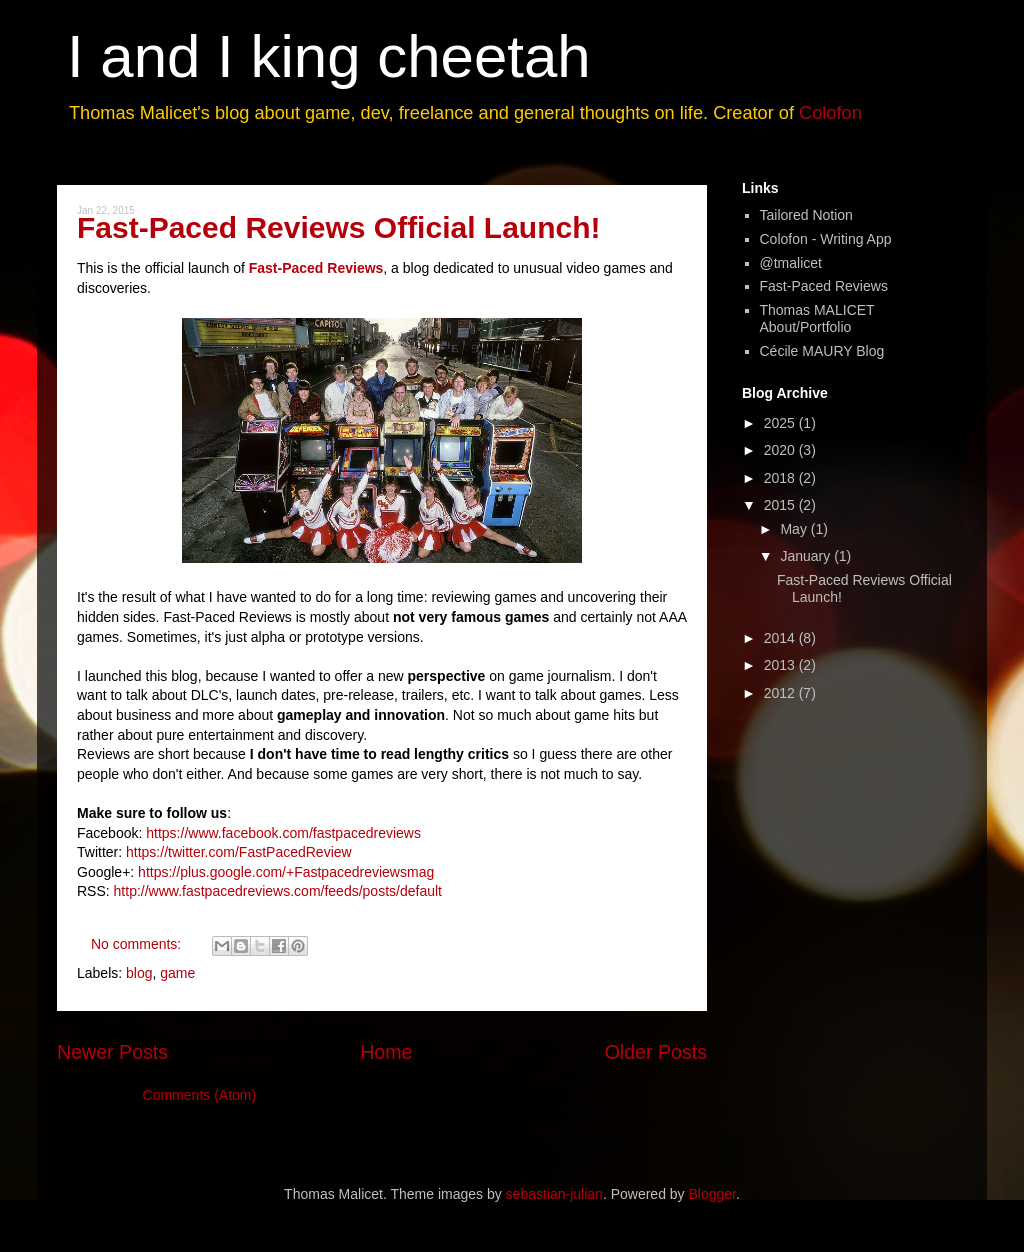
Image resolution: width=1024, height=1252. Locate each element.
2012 (781, 693)
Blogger (712, 1194)
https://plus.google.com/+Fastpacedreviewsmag (286, 872)
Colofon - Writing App (826, 239)
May (795, 529)
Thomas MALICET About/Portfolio (817, 318)
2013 (781, 665)
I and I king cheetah (329, 56)
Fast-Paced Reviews (316, 268)
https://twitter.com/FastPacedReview (239, 852)
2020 (781, 450)
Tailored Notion (806, 215)
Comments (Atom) (200, 1095)
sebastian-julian (554, 1194)
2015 (781, 505)
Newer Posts (112, 1052)
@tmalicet (791, 263)
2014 (781, 638)
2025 (781, 423)
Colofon (830, 113)
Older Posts (656, 1052)
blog (139, 973)
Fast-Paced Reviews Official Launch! (339, 227)
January (807, 556)
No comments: (138, 944)
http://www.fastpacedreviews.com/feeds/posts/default (278, 891)
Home (386, 1052)
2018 (781, 478)
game (177, 973)
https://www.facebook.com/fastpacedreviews (283, 833)
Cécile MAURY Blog (822, 351)
